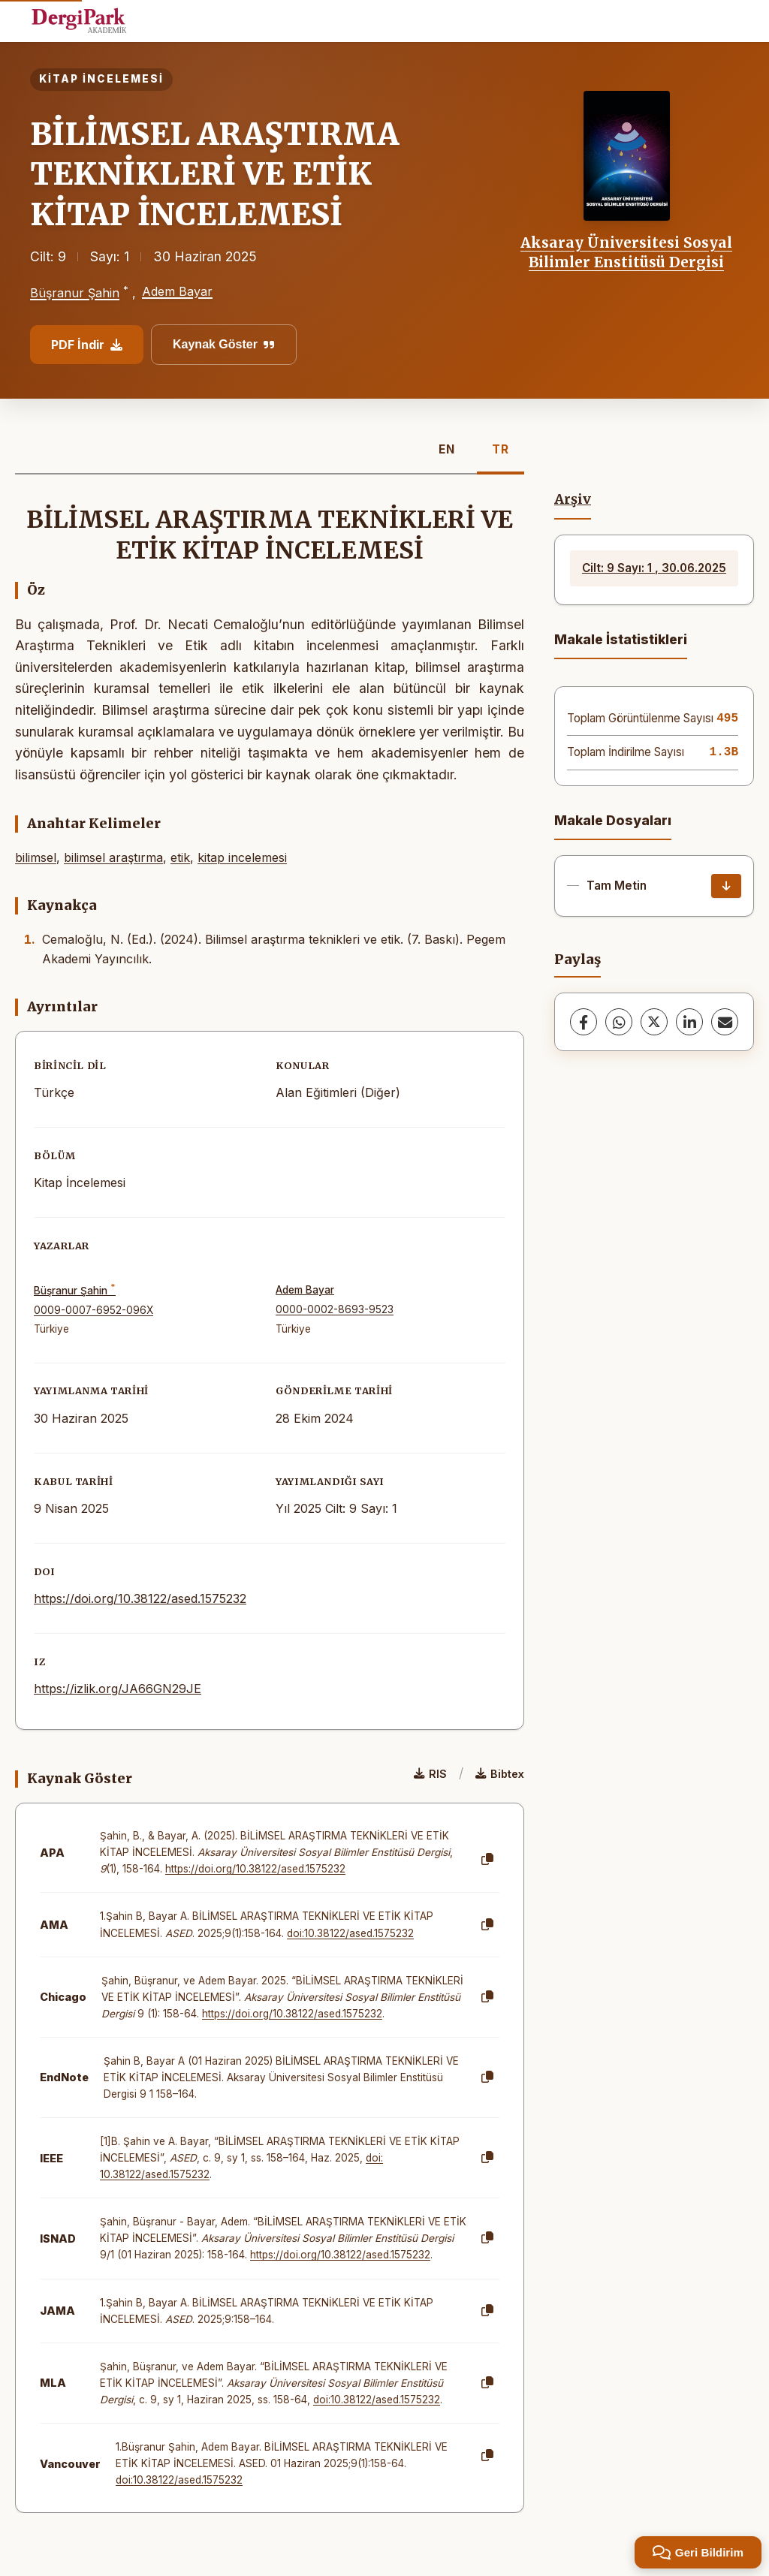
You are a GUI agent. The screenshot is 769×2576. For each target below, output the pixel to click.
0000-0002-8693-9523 (335, 1309)
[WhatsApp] (618, 1021)
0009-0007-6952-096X (93, 1310)
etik (180, 857)
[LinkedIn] (689, 1021)
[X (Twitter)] (654, 1021)
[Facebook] (583, 1021)
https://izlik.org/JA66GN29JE (117, 1688)
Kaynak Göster (224, 344)
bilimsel (35, 857)
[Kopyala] (487, 1860)
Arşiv (572, 499)
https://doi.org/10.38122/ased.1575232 (140, 1598)
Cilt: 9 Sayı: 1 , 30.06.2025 (654, 568)
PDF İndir (86, 344)
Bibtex (499, 1773)
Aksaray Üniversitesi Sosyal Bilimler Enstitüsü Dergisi (626, 252)
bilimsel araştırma (113, 857)
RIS (430, 1773)
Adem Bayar (177, 291)
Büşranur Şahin (74, 292)
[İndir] (726, 886)
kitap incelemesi (242, 857)
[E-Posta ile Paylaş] (724, 1021)
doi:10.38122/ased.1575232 (350, 1933)
